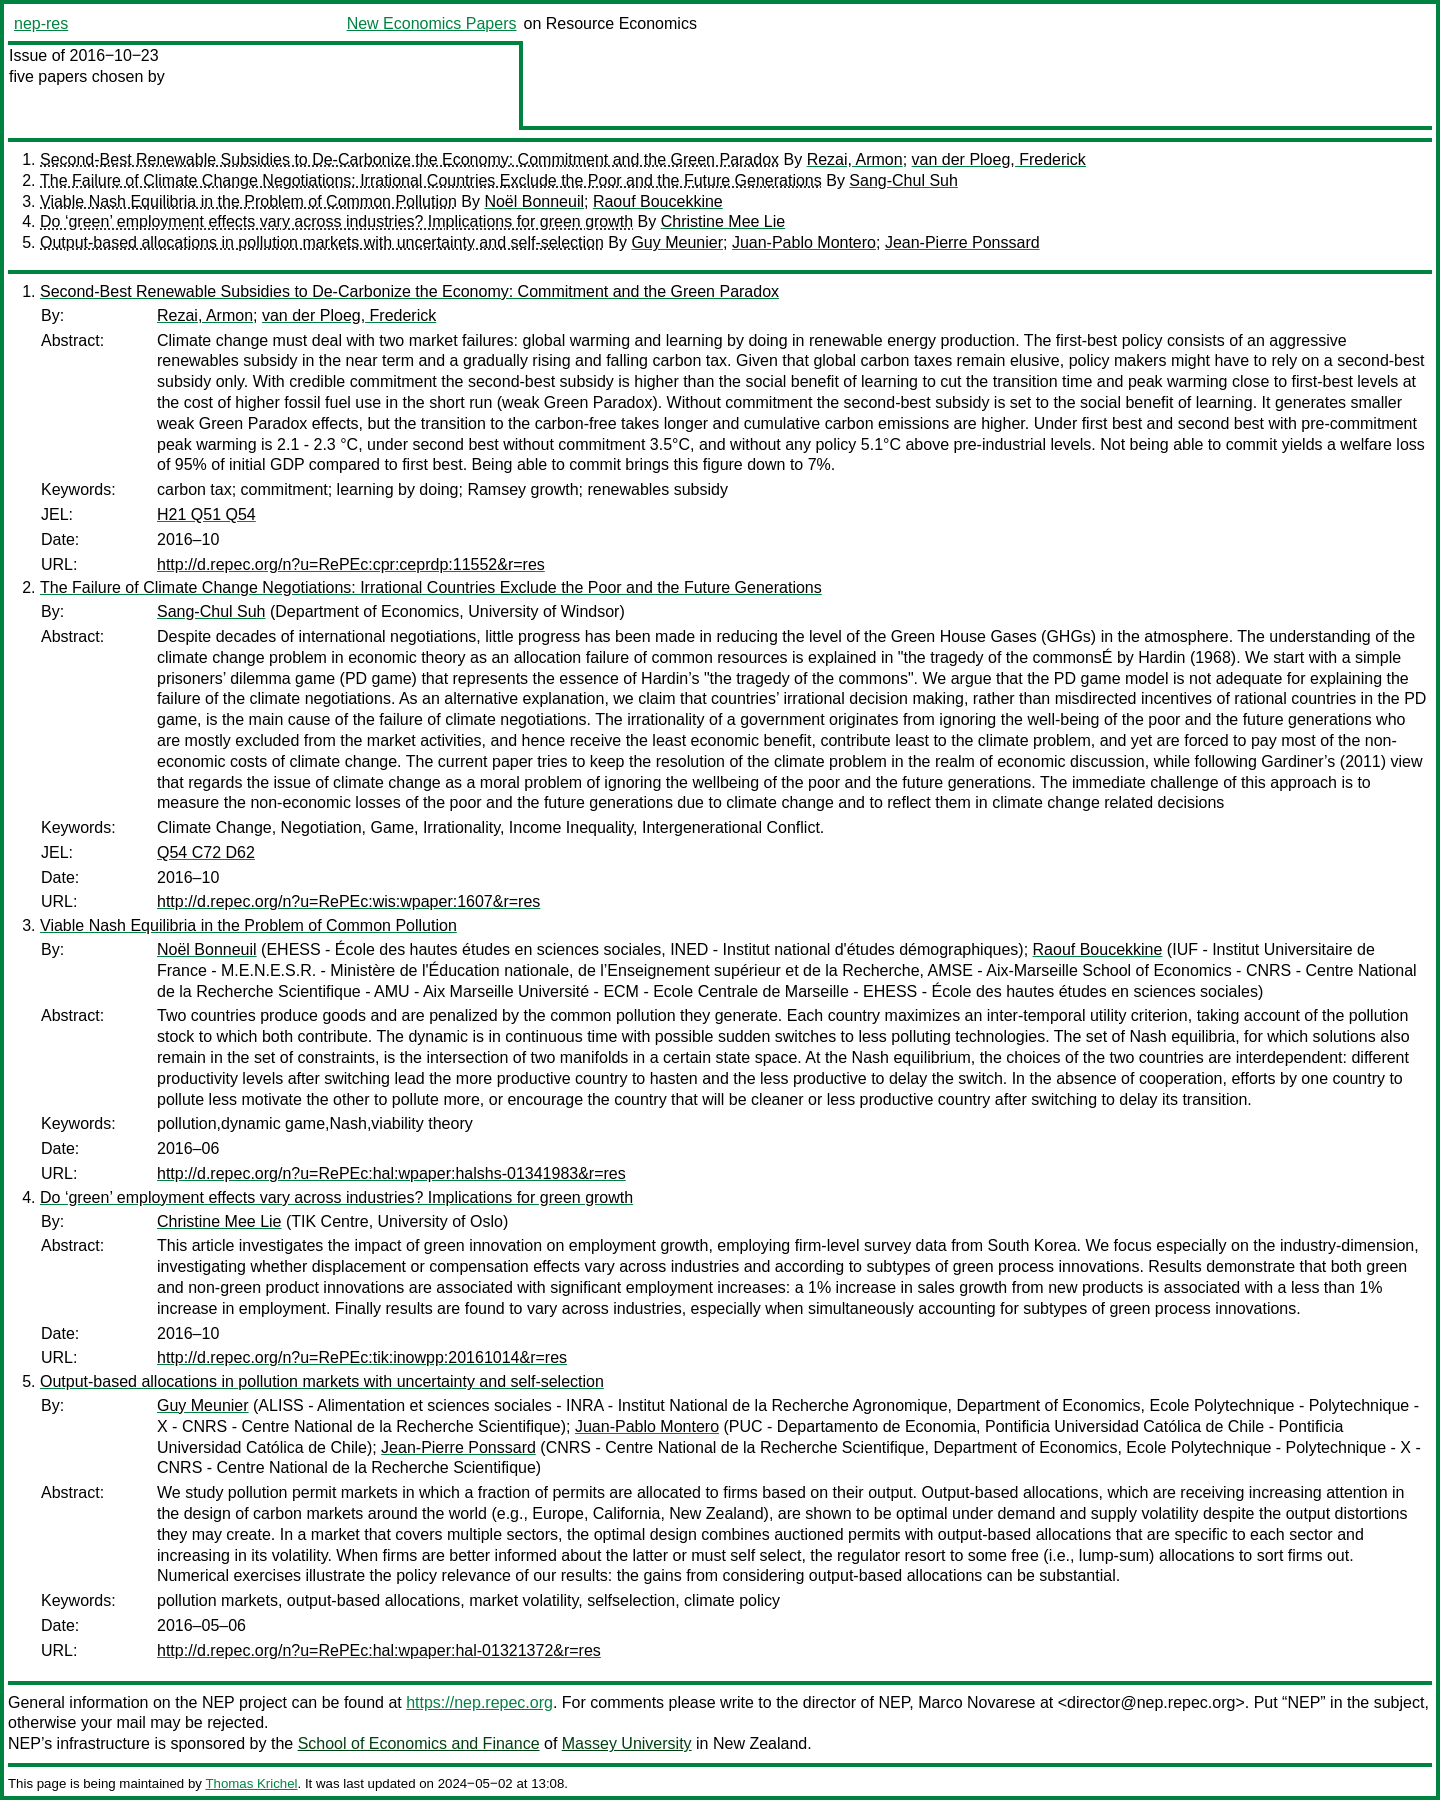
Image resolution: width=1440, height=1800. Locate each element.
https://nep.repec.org (479, 1702)
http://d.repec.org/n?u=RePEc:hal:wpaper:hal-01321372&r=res (379, 1650)
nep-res (41, 23)
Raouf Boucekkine (658, 201)
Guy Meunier (677, 242)
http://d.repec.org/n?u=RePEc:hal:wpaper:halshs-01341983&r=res (391, 1173)
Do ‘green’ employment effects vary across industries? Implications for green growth (336, 221)
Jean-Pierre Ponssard (962, 242)
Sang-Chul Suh (903, 180)
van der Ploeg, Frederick (999, 159)
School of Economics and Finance (419, 1743)
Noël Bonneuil (534, 201)
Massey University (627, 1743)
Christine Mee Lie (723, 221)
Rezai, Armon (855, 159)
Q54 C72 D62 (206, 852)
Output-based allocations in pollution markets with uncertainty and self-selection (322, 242)
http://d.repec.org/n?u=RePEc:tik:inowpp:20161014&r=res (362, 1357)
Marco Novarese (976, 1702)
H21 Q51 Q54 (206, 514)
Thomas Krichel (251, 1783)
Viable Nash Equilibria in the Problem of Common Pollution (248, 201)
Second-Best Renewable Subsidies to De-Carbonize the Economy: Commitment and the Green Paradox (409, 159)
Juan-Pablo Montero (804, 242)
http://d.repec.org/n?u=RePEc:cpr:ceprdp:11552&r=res (351, 564)
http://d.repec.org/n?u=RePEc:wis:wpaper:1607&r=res (348, 901)
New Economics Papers (432, 23)
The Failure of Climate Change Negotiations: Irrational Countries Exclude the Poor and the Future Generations (431, 180)
